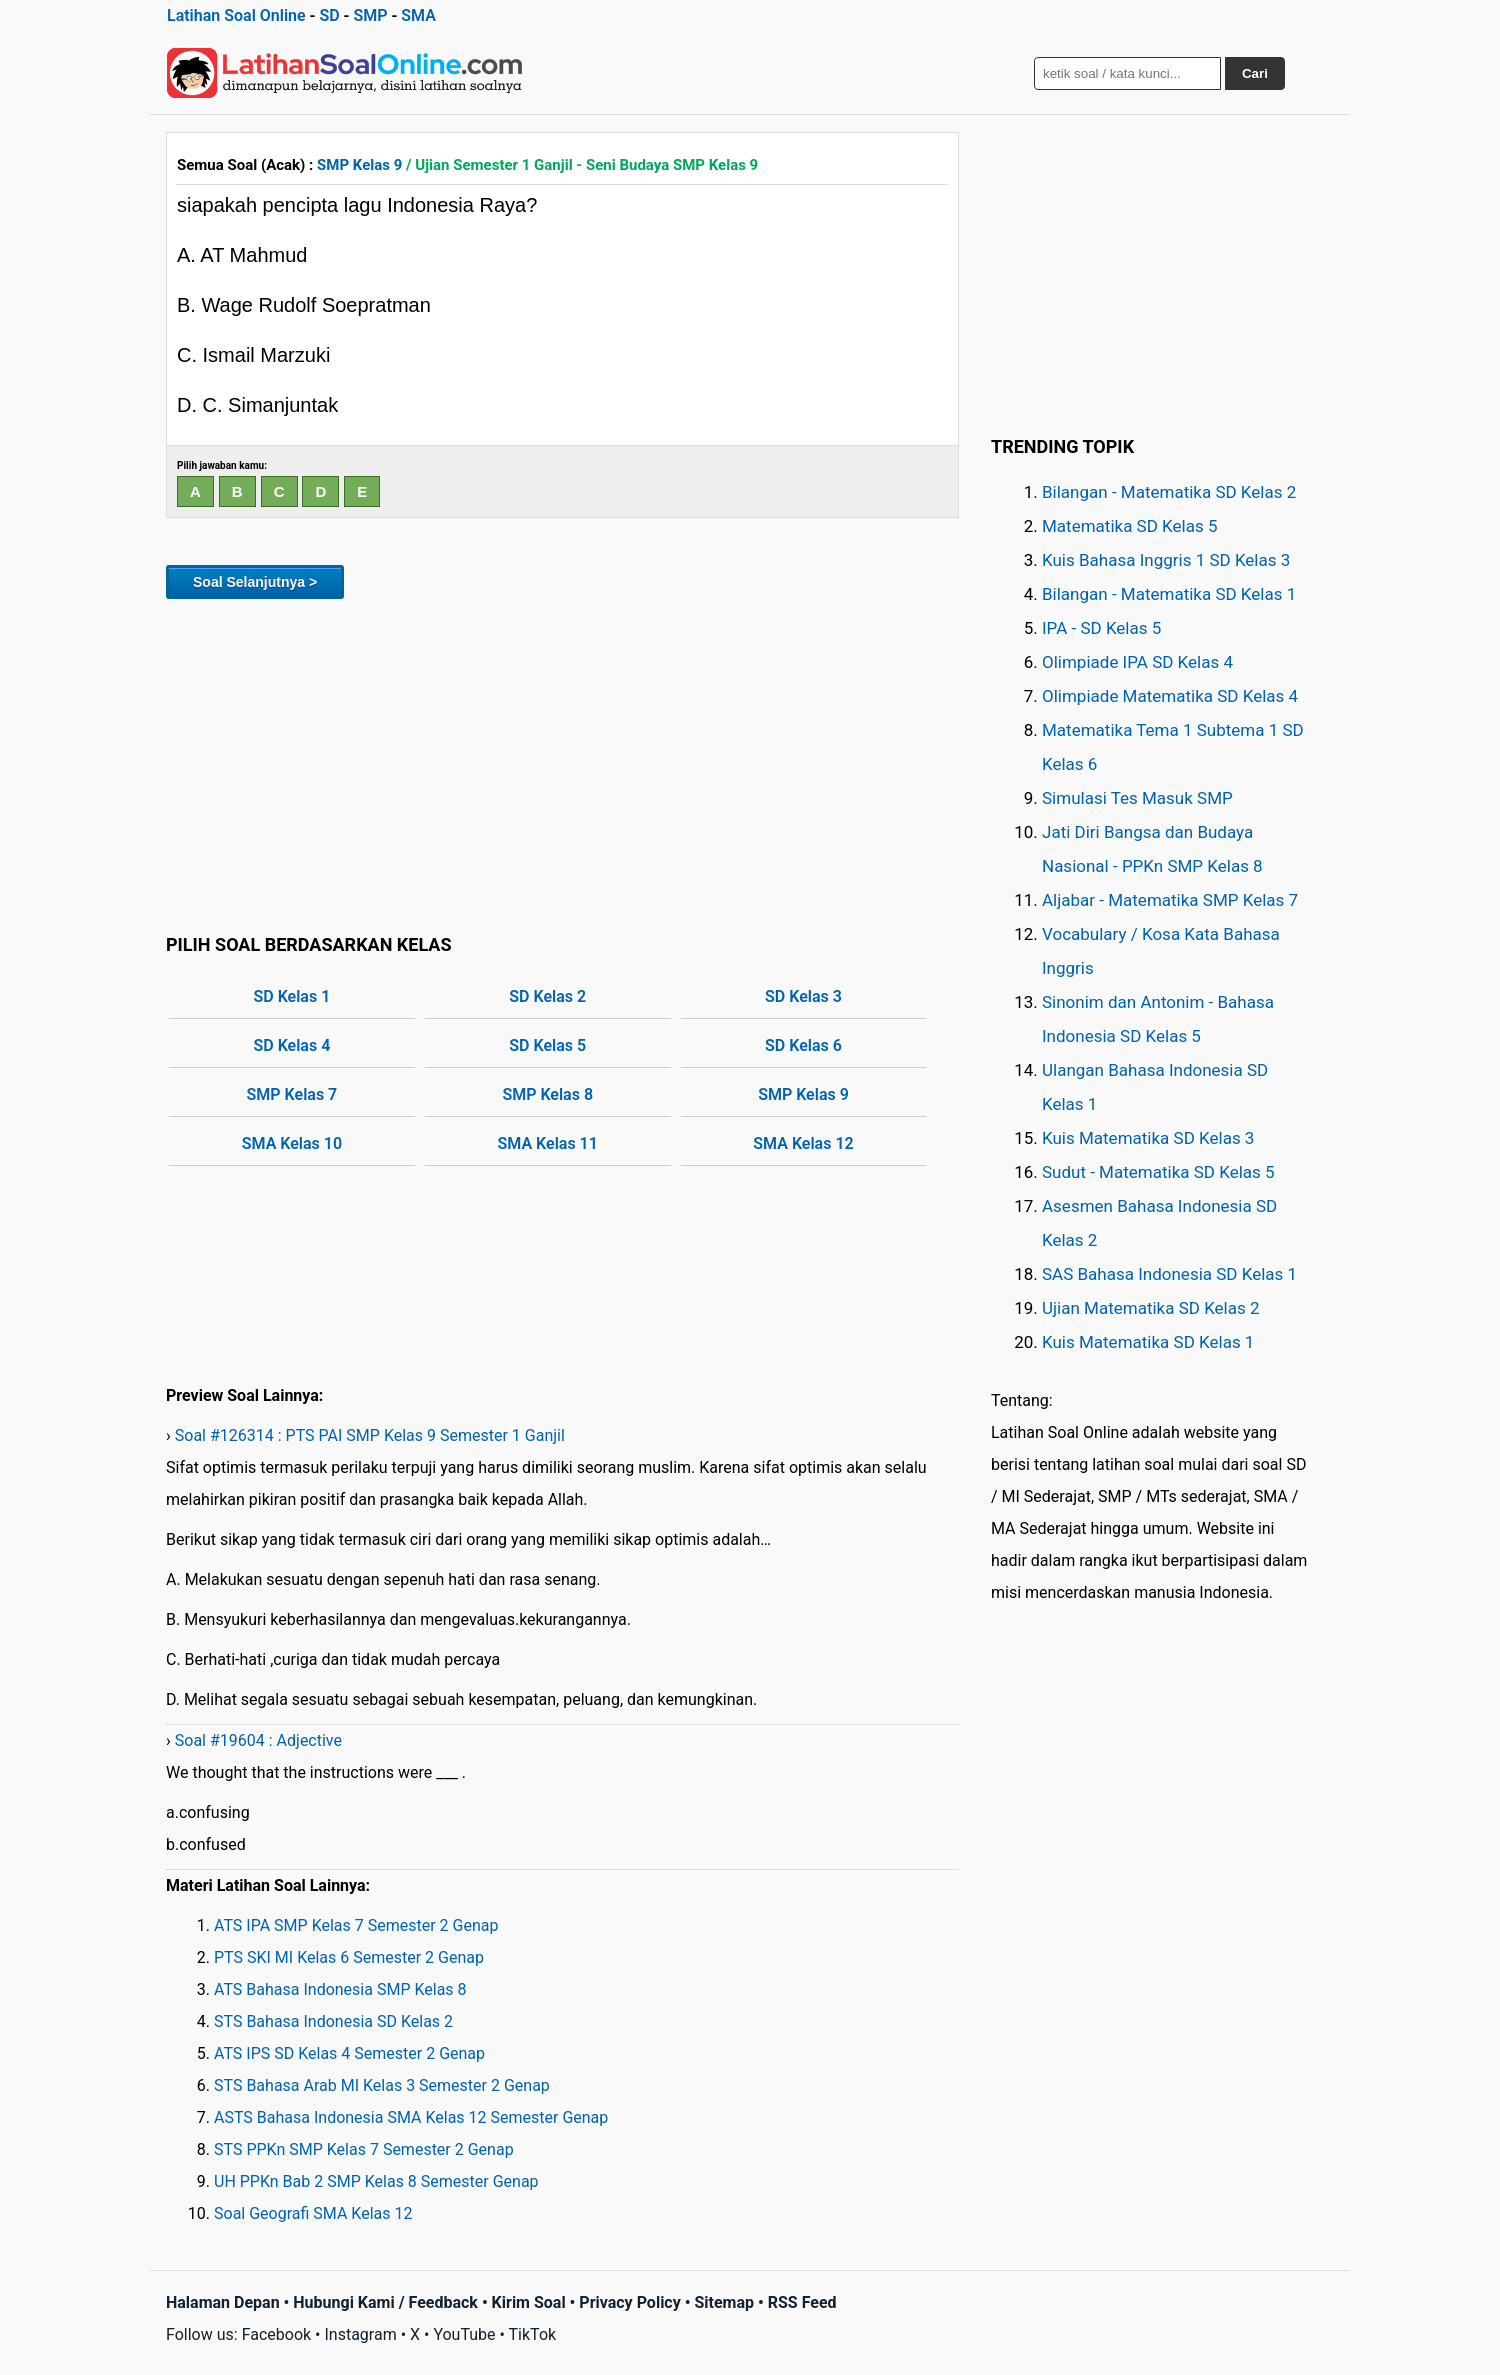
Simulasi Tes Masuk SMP (1137, 798)
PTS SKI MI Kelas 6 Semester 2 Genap (349, 1957)
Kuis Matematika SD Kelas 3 (1148, 1138)
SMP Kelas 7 (292, 1094)
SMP (370, 15)
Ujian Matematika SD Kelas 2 (1151, 1308)
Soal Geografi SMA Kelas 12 (313, 2213)
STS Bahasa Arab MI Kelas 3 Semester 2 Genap (382, 2085)
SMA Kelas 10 (292, 1143)
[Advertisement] (562, 763)
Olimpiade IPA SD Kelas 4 (1137, 662)
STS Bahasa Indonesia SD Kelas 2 (333, 2021)
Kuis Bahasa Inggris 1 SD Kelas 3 (1166, 560)
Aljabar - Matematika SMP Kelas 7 (1170, 900)
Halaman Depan (223, 2302)
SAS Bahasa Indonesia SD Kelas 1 (1169, 1274)
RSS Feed (802, 2302)
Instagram (360, 2334)
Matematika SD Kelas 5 (1129, 526)
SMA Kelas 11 (548, 1143)
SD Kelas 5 (547, 1045)
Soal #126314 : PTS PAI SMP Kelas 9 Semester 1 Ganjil (370, 1435)
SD (329, 15)
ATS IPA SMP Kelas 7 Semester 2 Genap (356, 1925)
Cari (1255, 73)
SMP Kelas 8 (547, 1094)
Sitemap (724, 2302)
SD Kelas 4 (292, 1045)
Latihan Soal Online (236, 15)
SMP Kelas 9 (359, 165)
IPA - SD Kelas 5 (1101, 628)
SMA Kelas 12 (803, 1143)
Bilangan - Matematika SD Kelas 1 (1169, 594)
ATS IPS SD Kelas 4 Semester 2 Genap (349, 2053)
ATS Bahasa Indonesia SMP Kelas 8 (340, 1989)
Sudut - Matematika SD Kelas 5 (1158, 1172)
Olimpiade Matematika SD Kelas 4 (1170, 696)
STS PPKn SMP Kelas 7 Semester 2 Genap (364, 2149)
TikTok (533, 2334)
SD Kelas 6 (803, 1045)
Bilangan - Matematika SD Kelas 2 (1169, 492)
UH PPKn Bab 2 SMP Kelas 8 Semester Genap (376, 2181)
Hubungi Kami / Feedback (385, 2302)
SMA (418, 15)
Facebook (276, 2334)
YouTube (464, 2334)
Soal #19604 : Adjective (258, 1740)
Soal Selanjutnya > (255, 582)
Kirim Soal (529, 2302)
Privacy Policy (629, 2302)
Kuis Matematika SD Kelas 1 (1148, 1342)
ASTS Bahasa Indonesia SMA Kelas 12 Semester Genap (411, 2117)
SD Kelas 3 (803, 996)
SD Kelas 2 (547, 996)
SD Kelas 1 (292, 996)
